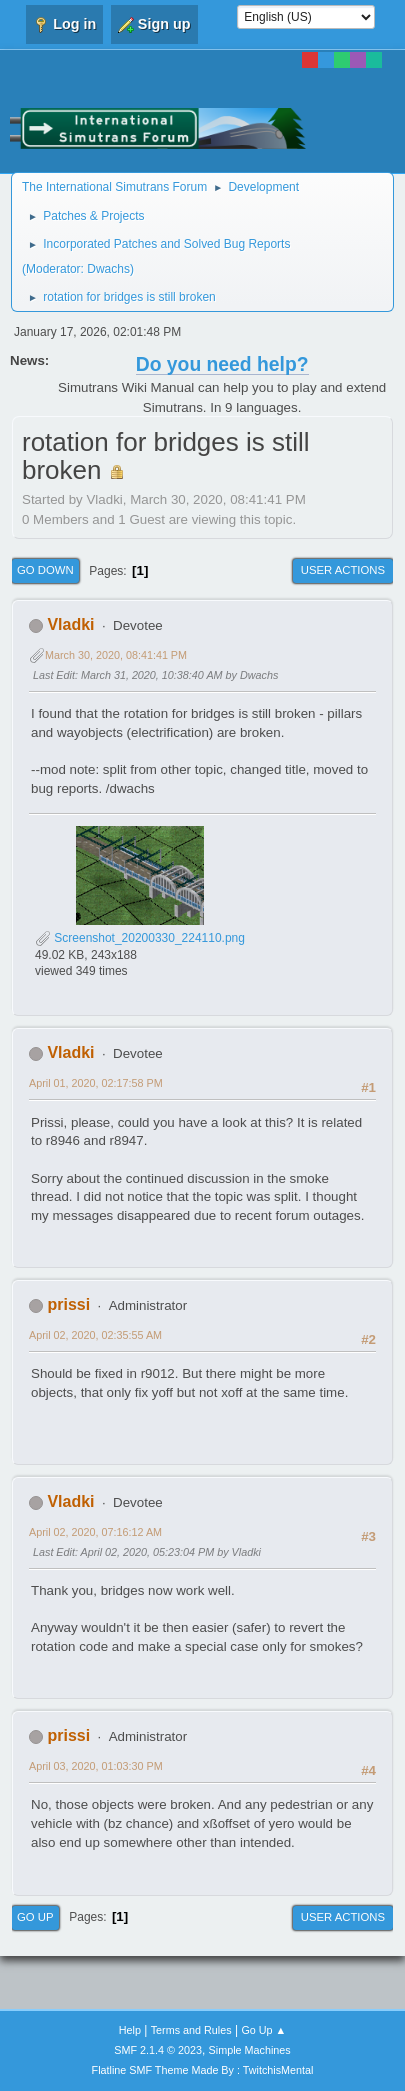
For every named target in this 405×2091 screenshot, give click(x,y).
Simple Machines (250, 2050)
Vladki (70, 624)
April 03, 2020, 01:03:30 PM (96, 1766)
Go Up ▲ (263, 2030)
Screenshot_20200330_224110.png (140, 938)
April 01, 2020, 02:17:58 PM (96, 1083)
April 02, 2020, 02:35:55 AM (95, 1335)
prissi (68, 1304)
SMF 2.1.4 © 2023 (158, 2050)
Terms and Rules (191, 2030)
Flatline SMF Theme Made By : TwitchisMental (203, 2070)
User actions (343, 570)
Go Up (35, 1917)
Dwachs (108, 269)
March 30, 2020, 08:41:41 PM (116, 655)
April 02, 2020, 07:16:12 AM (95, 1532)
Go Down (45, 570)
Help (130, 2030)
